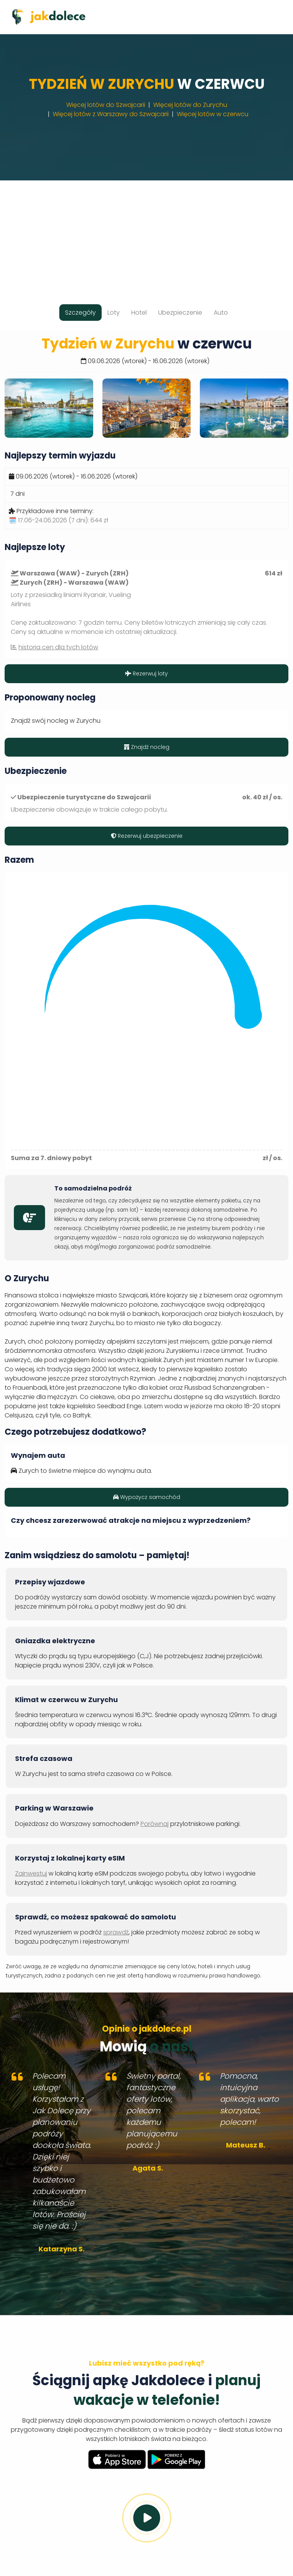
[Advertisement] (146, 234)
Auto (221, 312)
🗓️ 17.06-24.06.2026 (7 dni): (58, 520)
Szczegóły (80, 312)
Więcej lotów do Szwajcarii (105, 104)
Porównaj (155, 1823)
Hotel (139, 312)
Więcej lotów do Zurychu (190, 104)
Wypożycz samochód (146, 1497)
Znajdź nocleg (146, 747)
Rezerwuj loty (146, 673)
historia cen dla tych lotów (58, 647)
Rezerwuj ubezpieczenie (146, 836)
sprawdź (116, 1932)
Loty (113, 312)
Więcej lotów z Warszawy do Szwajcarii (111, 114)
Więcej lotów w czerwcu (212, 114)
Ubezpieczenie (180, 312)
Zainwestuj (31, 1873)
